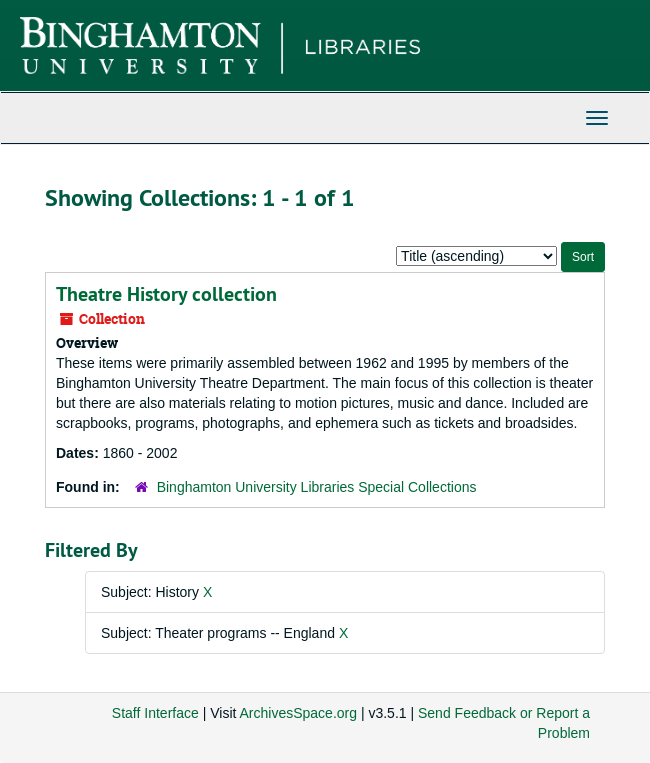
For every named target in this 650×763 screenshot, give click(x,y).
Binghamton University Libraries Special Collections (317, 487)
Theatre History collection (166, 294)
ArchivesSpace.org (299, 713)
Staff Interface (155, 713)
